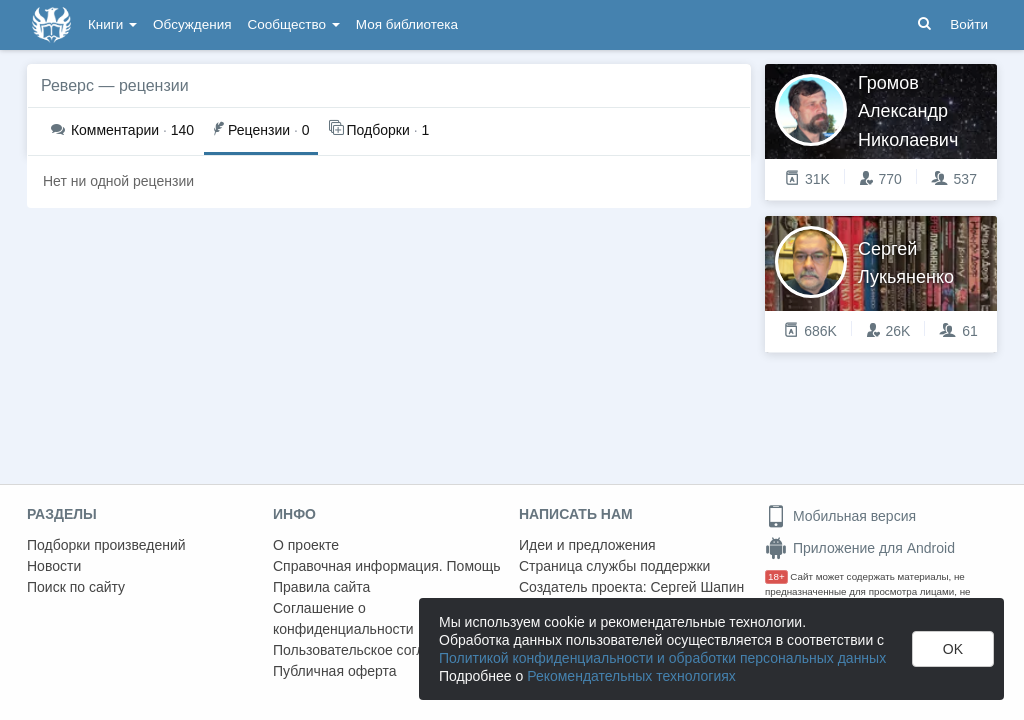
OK (953, 649)
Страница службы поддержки (614, 566)
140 (122, 130)
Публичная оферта (335, 671)
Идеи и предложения (587, 545)
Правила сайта (321, 587)
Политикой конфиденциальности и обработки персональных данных (662, 658)
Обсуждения (192, 24)
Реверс (67, 85)
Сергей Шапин (697, 587)
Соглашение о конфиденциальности (343, 618)
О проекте (306, 545)
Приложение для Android (860, 548)
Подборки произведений (106, 545)
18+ (776, 576)
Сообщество (294, 24)
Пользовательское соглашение (374, 650)
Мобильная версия (840, 516)
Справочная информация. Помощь (387, 566)
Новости (54, 566)
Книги (112, 24)
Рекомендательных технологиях (631, 676)
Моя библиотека (407, 24)
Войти (969, 24)
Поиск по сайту (76, 587)
